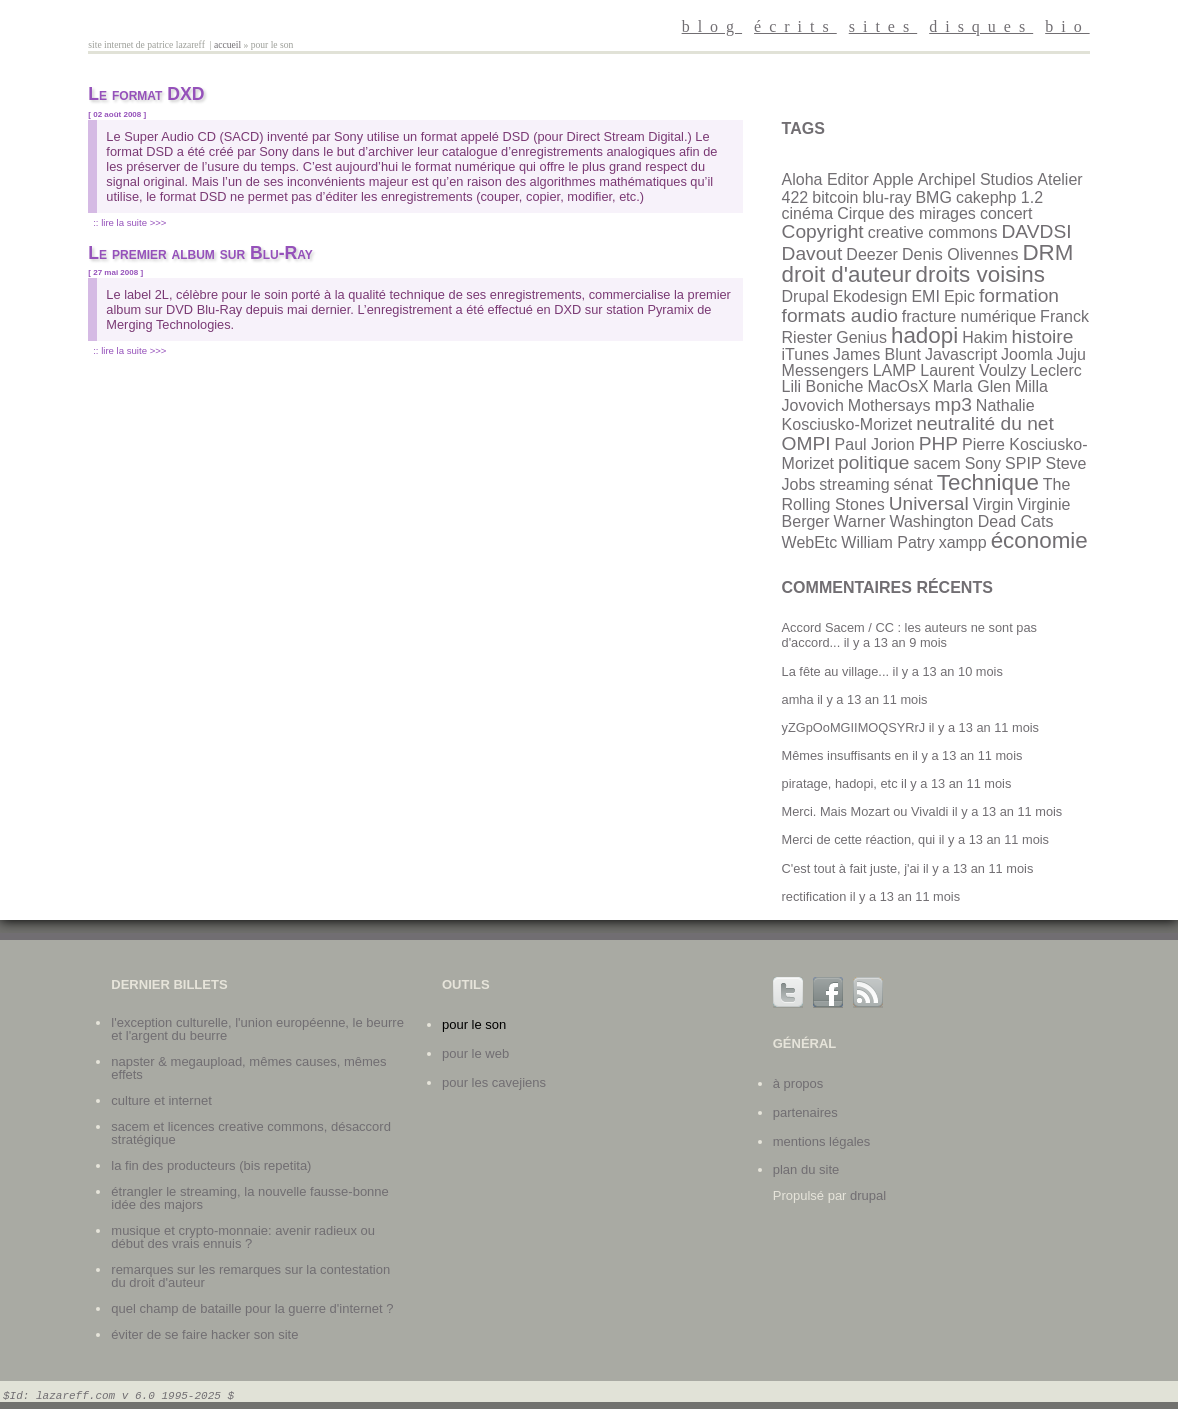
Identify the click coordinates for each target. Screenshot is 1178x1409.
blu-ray (887, 197)
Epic (959, 296)
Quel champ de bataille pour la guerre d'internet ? (252, 1308)
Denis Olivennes (960, 254)
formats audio (840, 315)
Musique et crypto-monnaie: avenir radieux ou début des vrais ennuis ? (243, 1237)
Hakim (984, 337)
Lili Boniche (823, 386)
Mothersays (889, 405)
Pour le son (474, 1024)
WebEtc (810, 542)
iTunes (805, 354)
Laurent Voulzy (973, 370)
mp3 (953, 404)
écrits (795, 26)
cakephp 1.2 (999, 197)
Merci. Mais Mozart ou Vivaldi (865, 811)
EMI (925, 296)
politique (873, 462)
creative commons (933, 232)
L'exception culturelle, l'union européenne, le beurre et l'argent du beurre (257, 1029)
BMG (933, 197)
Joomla (1027, 354)
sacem (937, 463)
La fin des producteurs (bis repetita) (211, 1165)
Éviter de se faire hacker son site (204, 1334)
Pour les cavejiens (494, 1082)
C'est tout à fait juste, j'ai (851, 868)
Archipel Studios (976, 179)
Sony (983, 463)
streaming (854, 484)
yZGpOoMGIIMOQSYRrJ (854, 727)
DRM (1047, 252)
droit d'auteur (847, 274)
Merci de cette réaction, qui (859, 839)
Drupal (805, 296)
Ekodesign (870, 296)
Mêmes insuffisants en (845, 755)
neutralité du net (985, 423)
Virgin (993, 504)
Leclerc (1056, 370)
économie (1039, 540)
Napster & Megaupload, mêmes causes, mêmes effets (248, 1068)
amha (798, 699)
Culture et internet (161, 1100)
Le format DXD (146, 94)
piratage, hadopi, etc (840, 783)
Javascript (961, 354)
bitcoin (835, 197)
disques (981, 26)
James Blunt (877, 354)
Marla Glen (972, 386)
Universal (929, 503)
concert (1006, 213)
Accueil (227, 44)
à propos (798, 1083)
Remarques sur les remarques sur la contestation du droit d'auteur (250, 1276)
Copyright (823, 231)
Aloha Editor (825, 179)
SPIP (1023, 463)
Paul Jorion (875, 444)
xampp (963, 542)
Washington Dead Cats (971, 521)
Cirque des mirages (906, 213)
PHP (938, 443)
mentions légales (822, 1141)
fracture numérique (969, 316)
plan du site (806, 1169)
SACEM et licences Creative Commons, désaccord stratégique (251, 1133)
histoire (1043, 336)
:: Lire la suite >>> (129, 222)
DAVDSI (1037, 231)
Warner (860, 521)
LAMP (895, 370)
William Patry (887, 542)
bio (1067, 26)
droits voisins (980, 274)
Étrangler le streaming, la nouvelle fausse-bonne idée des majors (250, 1198)
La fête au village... (835, 671)
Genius (861, 337)
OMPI (806, 443)
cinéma (808, 213)
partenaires (805, 1112)
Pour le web (475, 1053)
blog (712, 26)
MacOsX (897, 386)
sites (883, 26)
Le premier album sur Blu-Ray (200, 253)
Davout (812, 253)
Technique (988, 482)
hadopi (924, 335)
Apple (893, 179)
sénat (913, 484)
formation (1019, 295)
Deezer (872, 254)
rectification (814, 896)
